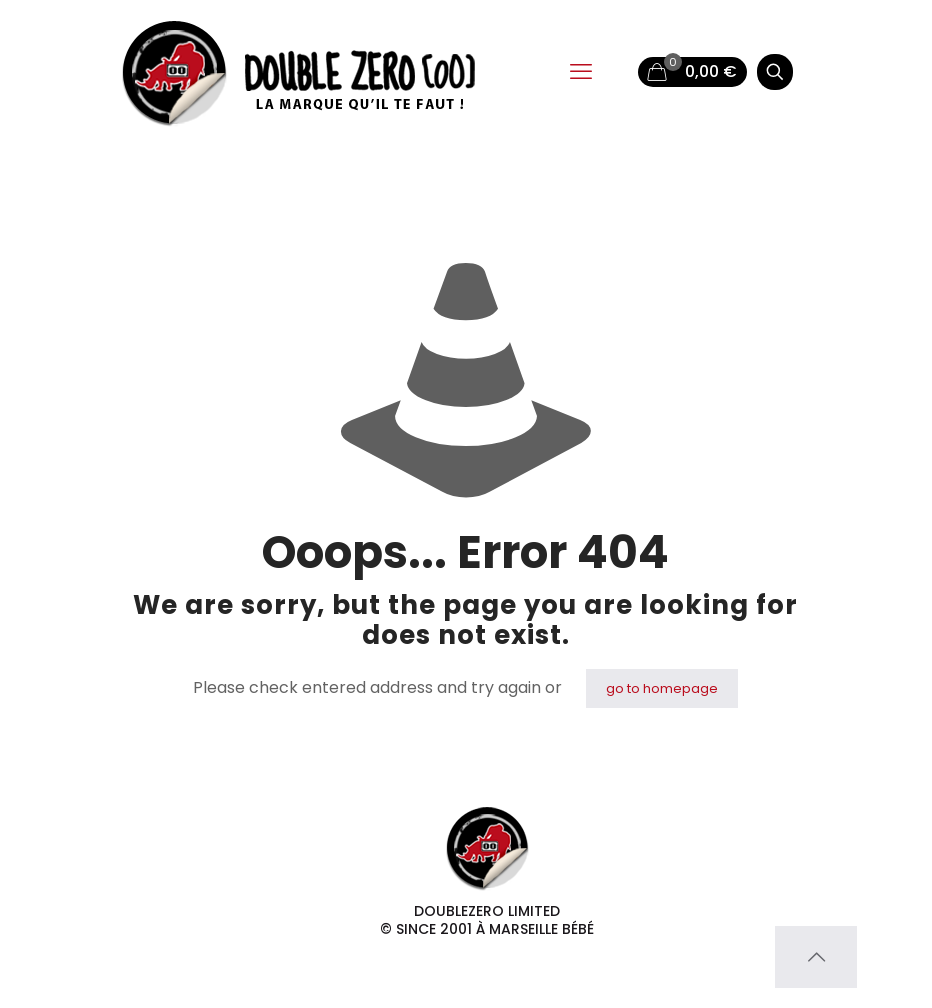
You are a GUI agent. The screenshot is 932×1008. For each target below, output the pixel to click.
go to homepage (662, 688)
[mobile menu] (581, 72)
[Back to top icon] (816, 957)
